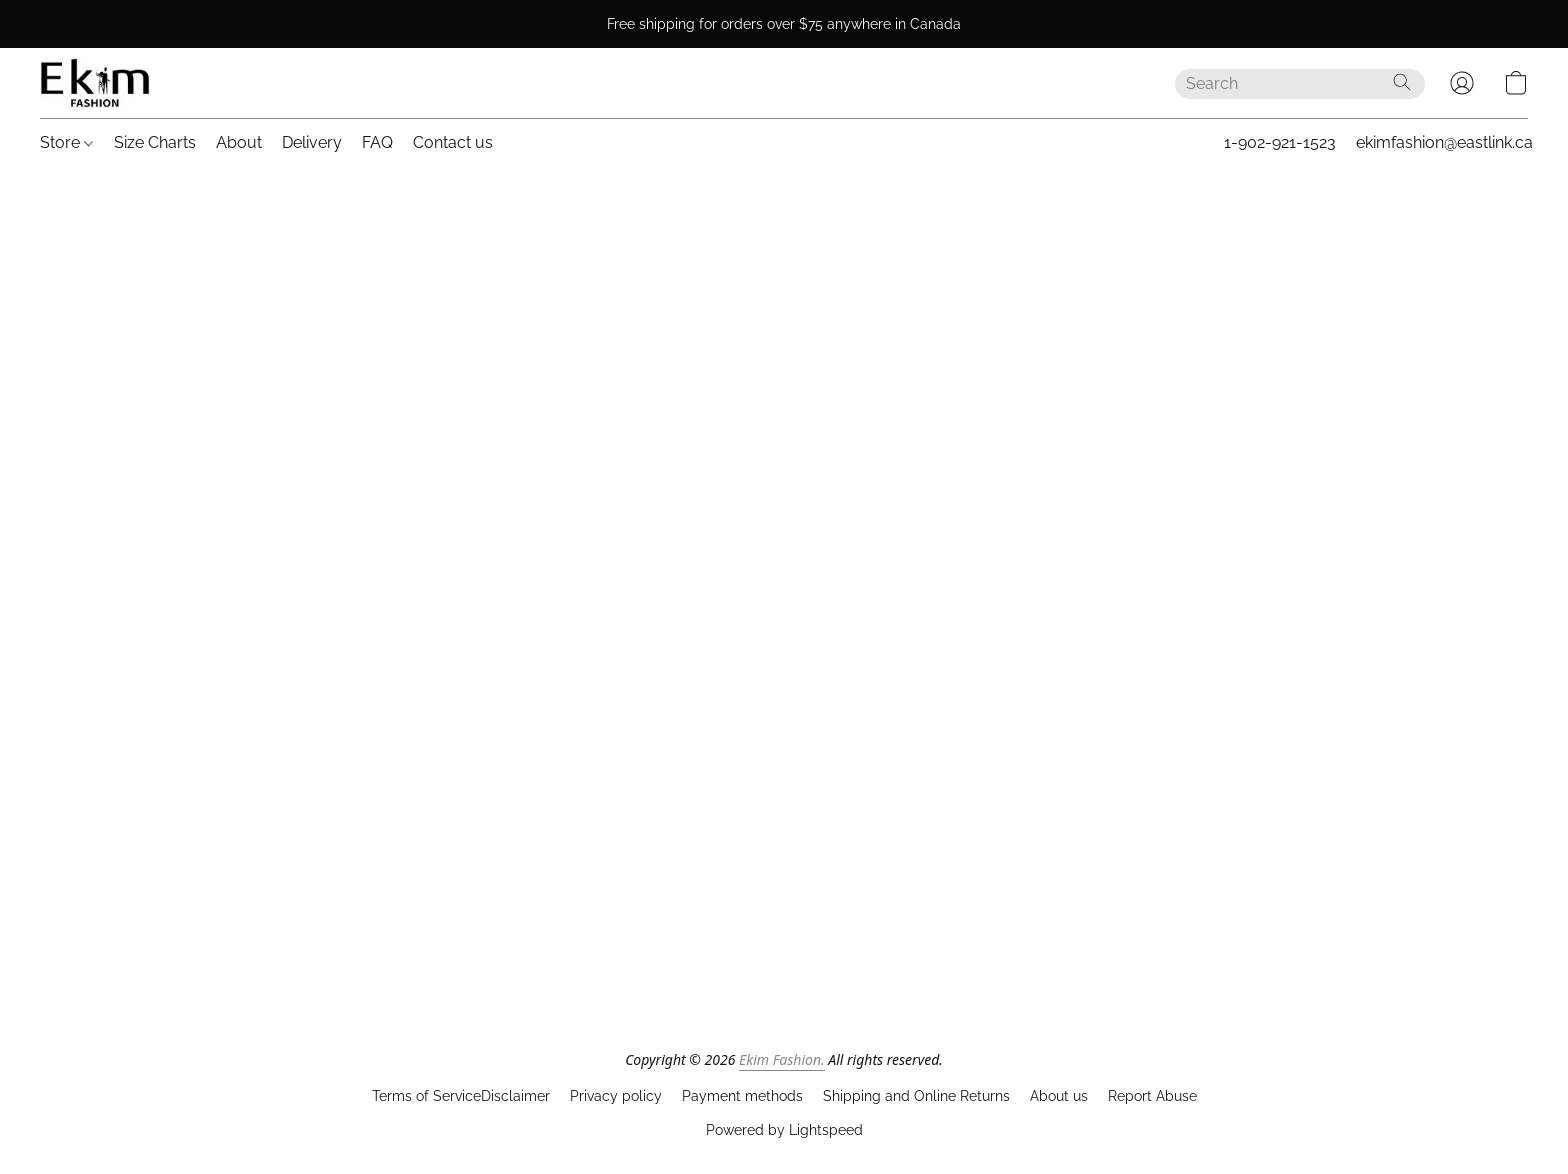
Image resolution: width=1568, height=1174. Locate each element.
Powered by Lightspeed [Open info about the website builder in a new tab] (784, 1130)
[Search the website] (1402, 82)
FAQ (377, 142)
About (239, 142)
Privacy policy (616, 1096)
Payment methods (742, 1096)
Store (66, 142)
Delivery (312, 142)
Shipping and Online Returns (916, 1096)
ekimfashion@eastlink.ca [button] (1444, 142)
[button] (95, 83)
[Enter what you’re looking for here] (1300, 84)
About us (1059, 1096)
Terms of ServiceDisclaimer (461, 1096)
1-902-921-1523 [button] (1280, 142)
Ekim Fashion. (782, 1059)
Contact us (453, 142)
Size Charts (155, 142)
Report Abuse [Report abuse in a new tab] (1152, 1096)
